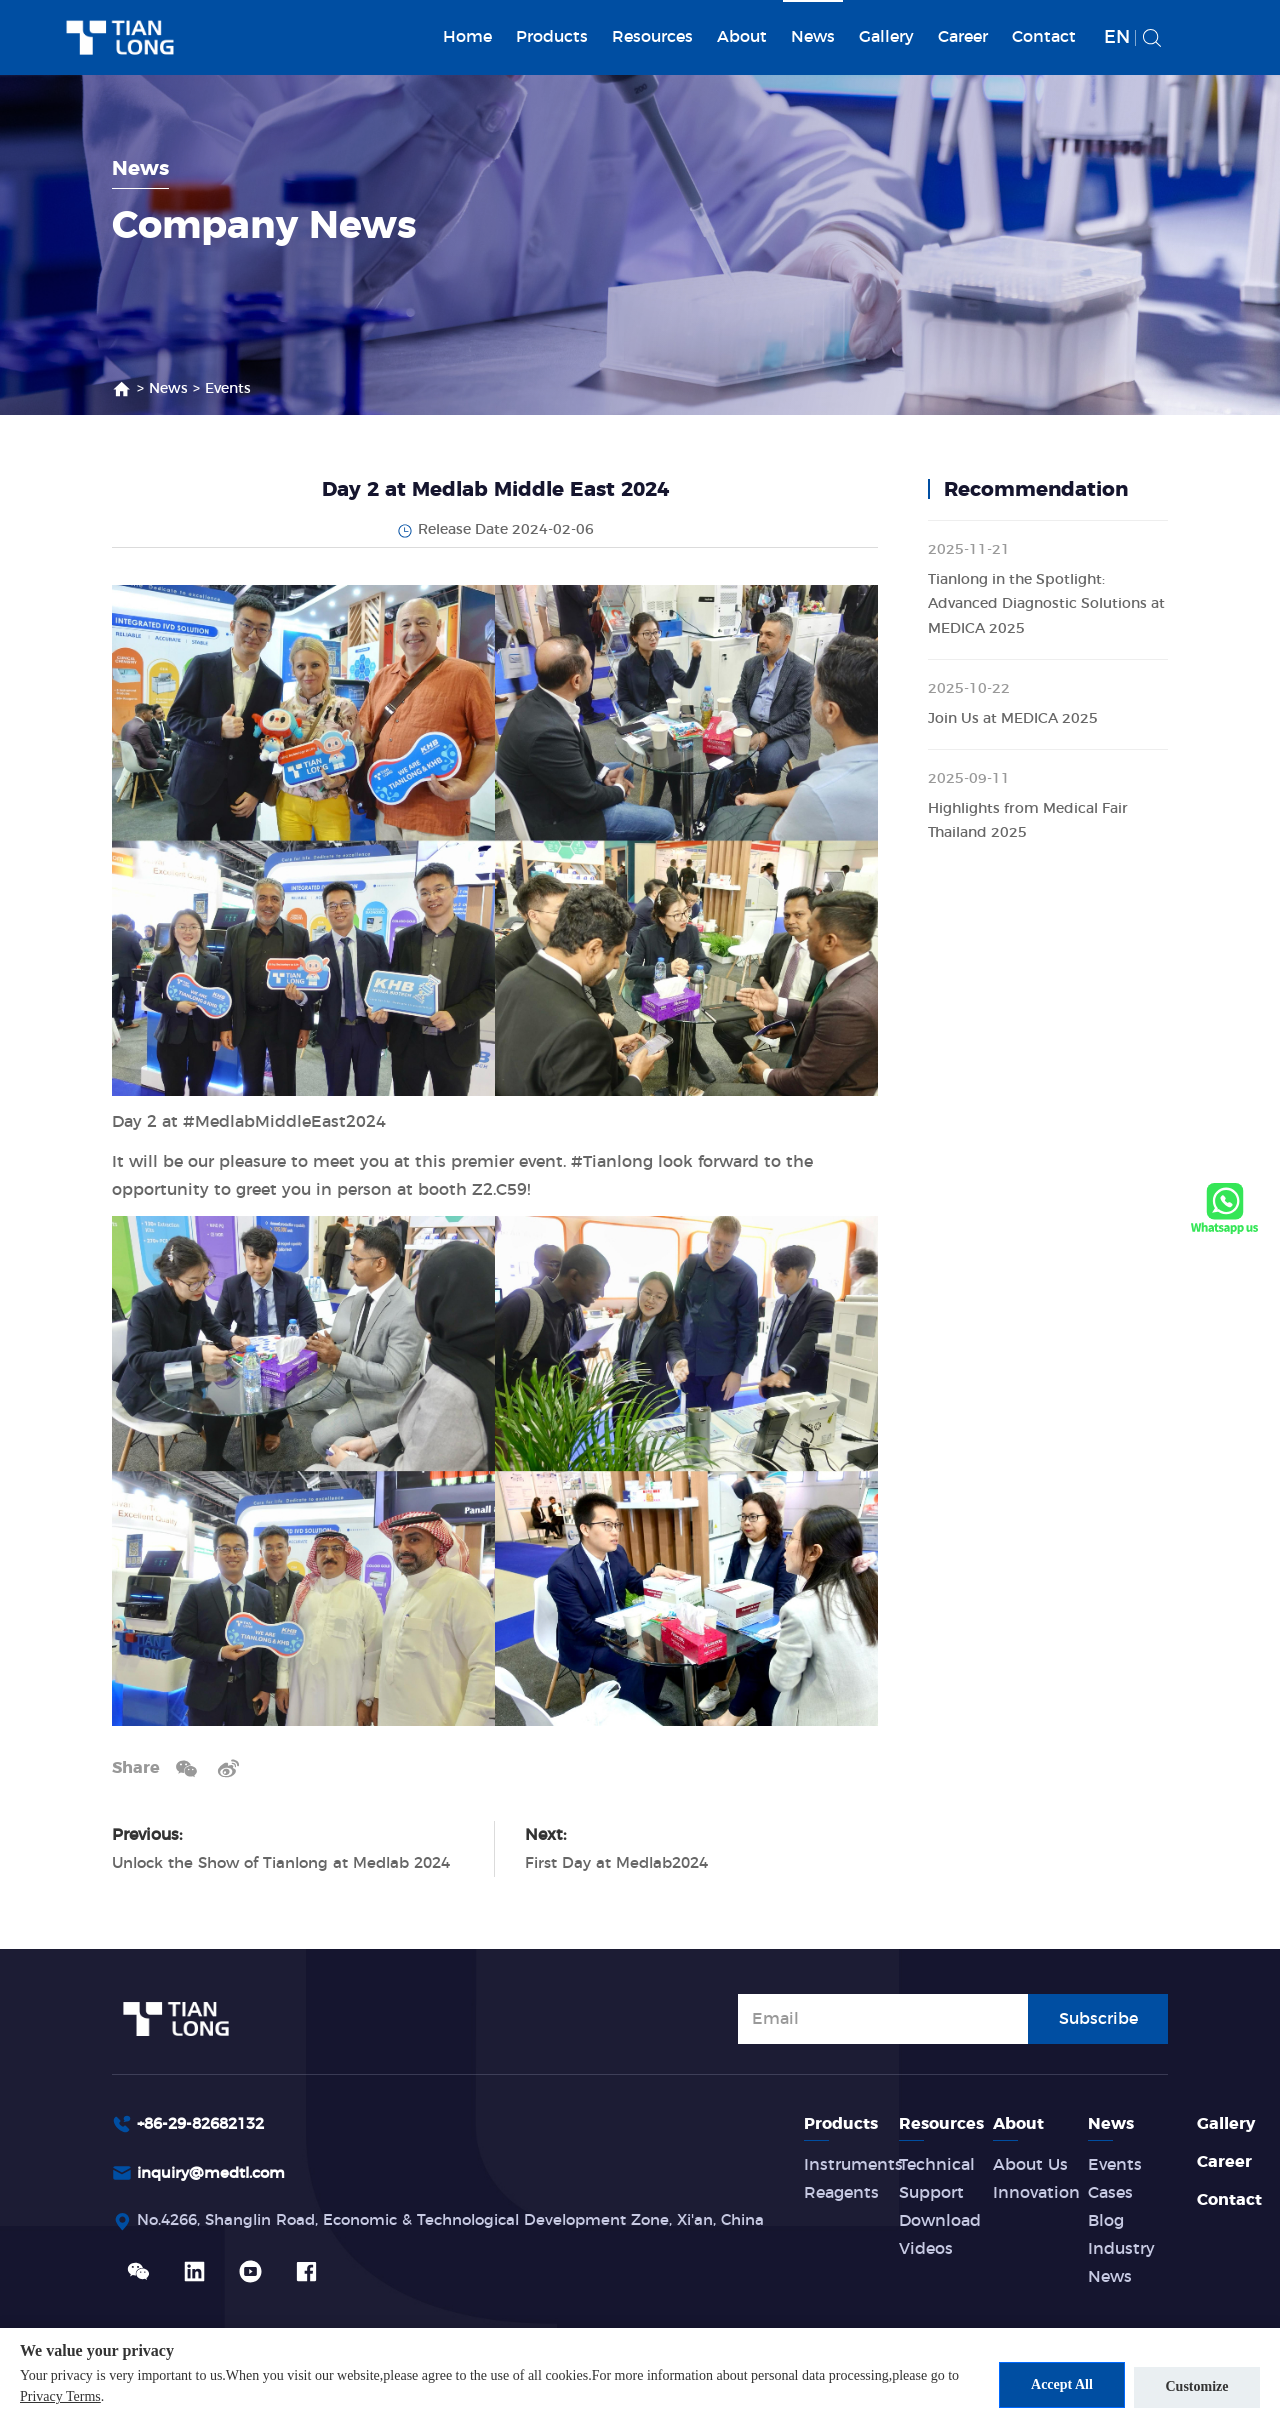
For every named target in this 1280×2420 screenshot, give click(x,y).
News (813, 37)
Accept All (1053, 2385)
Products (552, 37)
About (742, 37)
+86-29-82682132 (207, 2124)
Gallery (886, 37)
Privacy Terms (74, 2397)
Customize (1197, 2385)
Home (467, 37)
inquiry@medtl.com (217, 2175)
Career (963, 37)
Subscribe (1098, 2017)
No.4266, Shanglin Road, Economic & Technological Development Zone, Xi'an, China (475, 2224)
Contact (1044, 37)
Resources (652, 37)
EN (1117, 38)
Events (228, 389)
